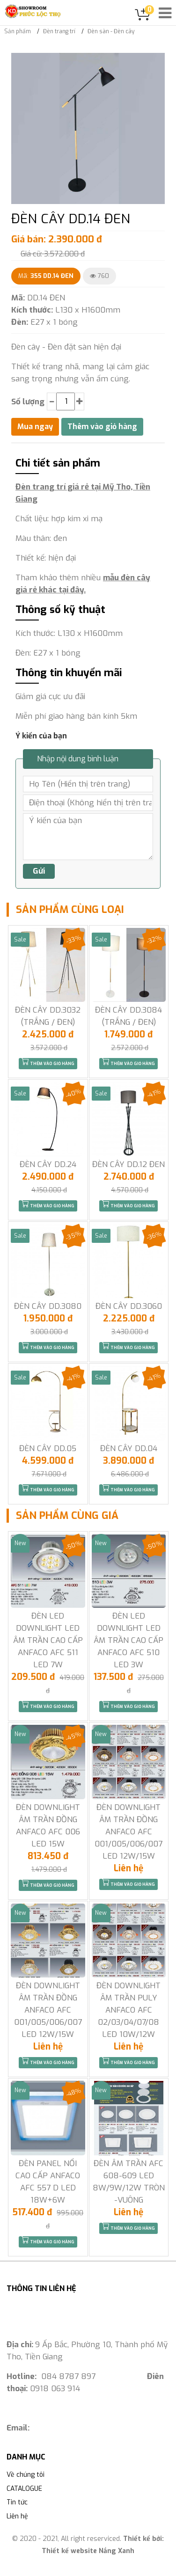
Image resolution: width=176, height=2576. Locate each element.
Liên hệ (17, 2516)
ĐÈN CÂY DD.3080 (47, 1306)
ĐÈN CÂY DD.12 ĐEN (128, 1164)
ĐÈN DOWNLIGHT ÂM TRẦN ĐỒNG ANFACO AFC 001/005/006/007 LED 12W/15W (128, 1831)
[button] (156, 61)
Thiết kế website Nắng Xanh (88, 2551)
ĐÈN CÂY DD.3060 (128, 1306)
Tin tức (17, 2502)
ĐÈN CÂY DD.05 (47, 1448)
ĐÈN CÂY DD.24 (48, 1164)
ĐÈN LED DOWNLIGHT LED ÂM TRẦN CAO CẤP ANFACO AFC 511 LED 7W (48, 1640)
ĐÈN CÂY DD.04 (128, 1448)
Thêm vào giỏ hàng (48, 1062)
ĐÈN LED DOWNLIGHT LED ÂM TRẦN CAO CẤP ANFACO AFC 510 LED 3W (128, 1640)
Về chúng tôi (25, 2474)
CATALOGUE (24, 2488)
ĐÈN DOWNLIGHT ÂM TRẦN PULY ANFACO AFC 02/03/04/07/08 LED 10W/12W (128, 2010)
